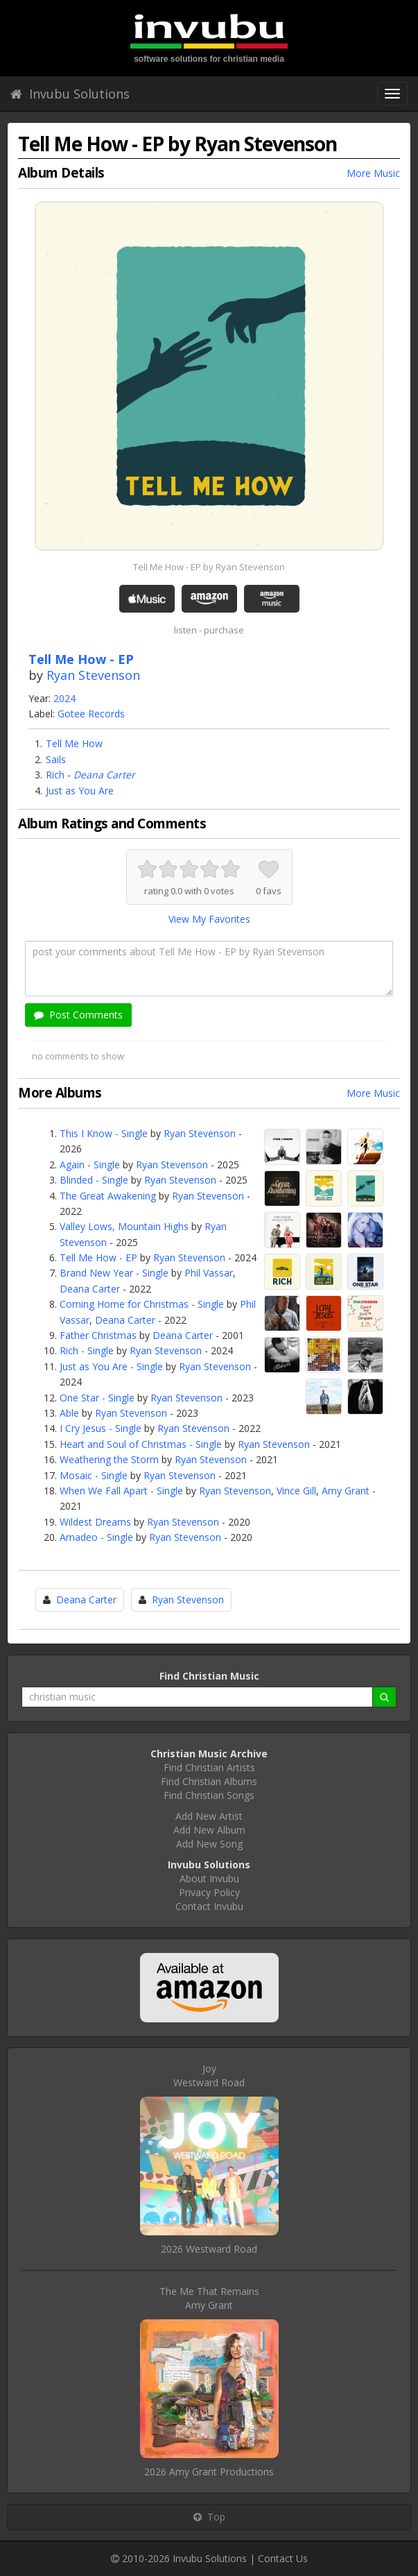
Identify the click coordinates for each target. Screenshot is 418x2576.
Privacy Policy (209, 1892)
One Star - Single (97, 1397)
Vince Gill (296, 1490)
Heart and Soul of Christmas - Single (141, 1444)
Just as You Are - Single (111, 1366)
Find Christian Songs (209, 1795)
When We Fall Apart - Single (121, 1490)
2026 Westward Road (209, 2248)
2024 (64, 698)
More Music (373, 173)
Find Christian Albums (209, 1781)
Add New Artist (209, 1816)
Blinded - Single (94, 1179)
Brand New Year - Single (114, 1272)
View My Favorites (209, 919)
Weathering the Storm (109, 1459)
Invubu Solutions (70, 93)
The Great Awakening (108, 1195)
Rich (55, 774)
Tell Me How (74, 743)
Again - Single (90, 1164)
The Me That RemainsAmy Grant (209, 2298)
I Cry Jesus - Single (100, 1428)
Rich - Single (87, 1350)
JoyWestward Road (209, 2075)
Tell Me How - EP (98, 1257)
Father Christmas (98, 1335)
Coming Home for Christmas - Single (142, 1304)
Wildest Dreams (95, 1521)
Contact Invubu (209, 1906)
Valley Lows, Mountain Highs (124, 1226)
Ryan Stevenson (93, 675)
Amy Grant (345, 1490)
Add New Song (209, 1843)
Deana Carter (104, 774)
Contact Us (283, 2558)
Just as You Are (80, 790)
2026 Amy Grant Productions (209, 2471)
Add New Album (209, 1829)
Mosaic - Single (94, 1475)
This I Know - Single (104, 1133)
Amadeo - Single (96, 1537)
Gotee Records (91, 713)
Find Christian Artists (209, 1767)
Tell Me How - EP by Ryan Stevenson (209, 567)
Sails (56, 759)
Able (69, 1412)
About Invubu (209, 1878)
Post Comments (78, 1014)
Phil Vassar (208, 1272)
